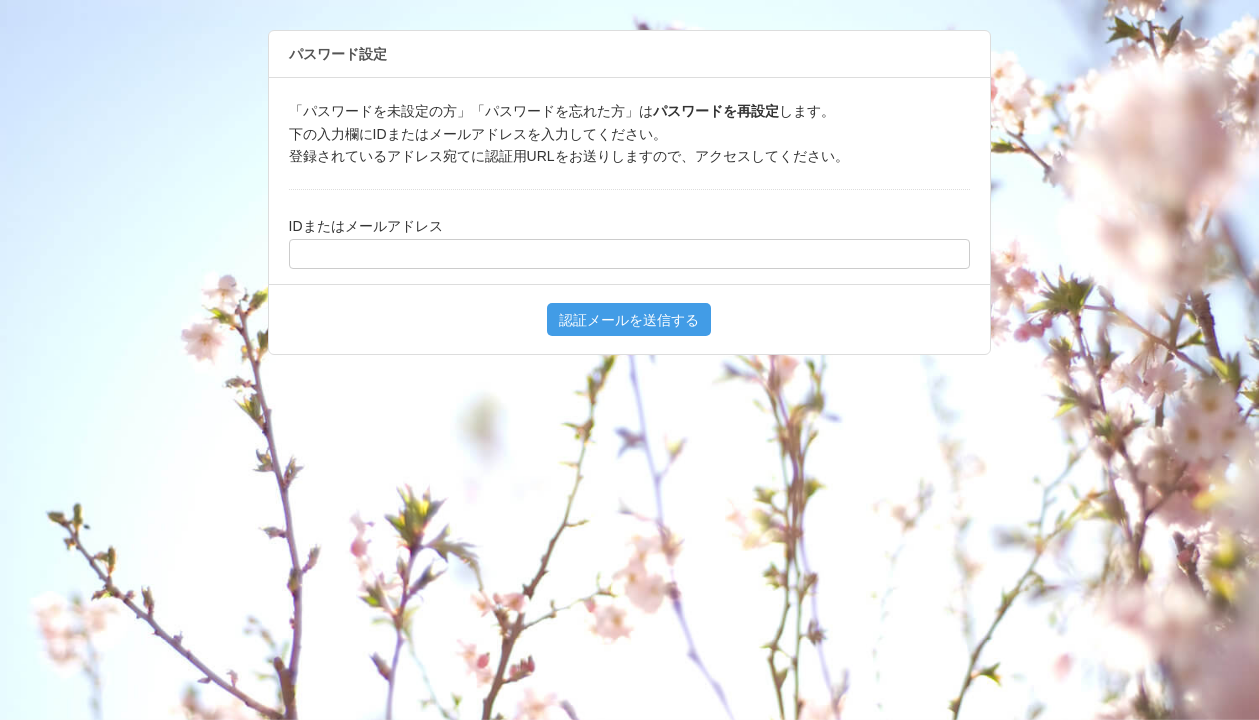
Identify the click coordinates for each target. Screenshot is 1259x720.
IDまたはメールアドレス (366, 226)
